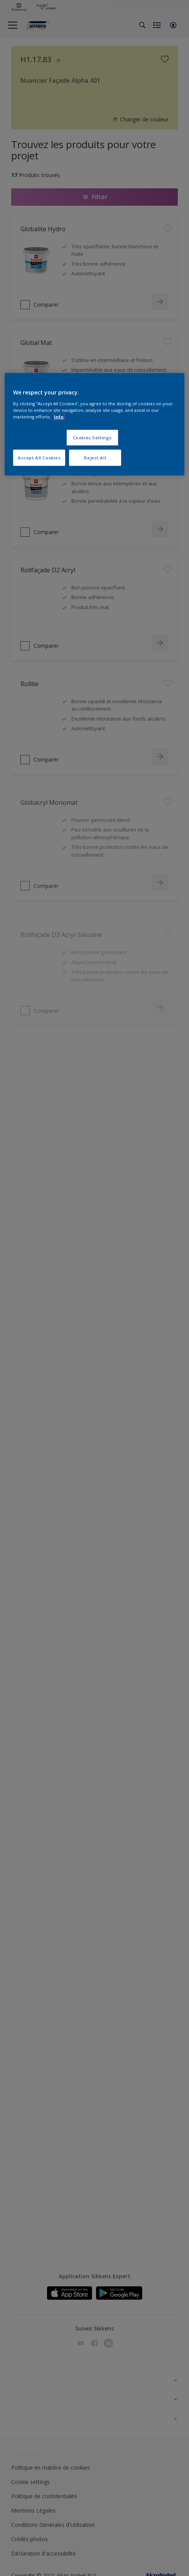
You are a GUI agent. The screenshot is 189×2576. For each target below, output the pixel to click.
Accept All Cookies (39, 457)
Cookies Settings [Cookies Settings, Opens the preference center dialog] (92, 437)
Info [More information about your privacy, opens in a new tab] (59, 416)
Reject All (95, 457)
